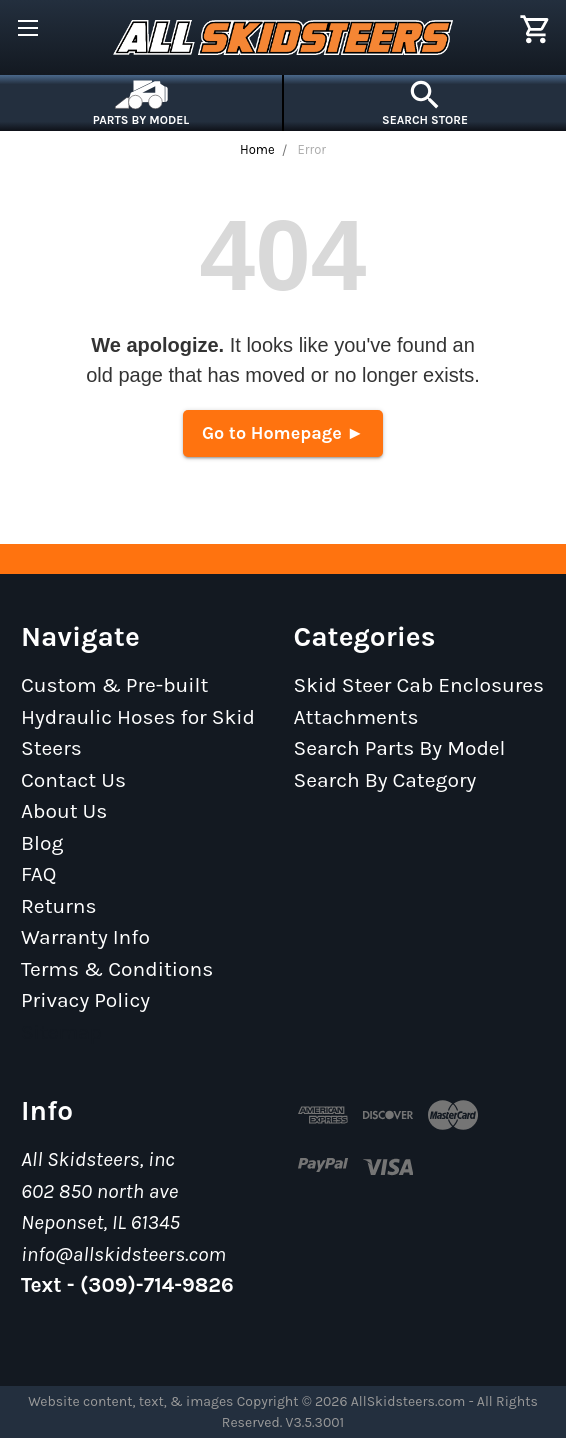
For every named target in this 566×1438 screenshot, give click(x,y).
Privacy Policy (85, 1000)
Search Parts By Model (400, 748)
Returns (59, 906)
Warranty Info (85, 937)
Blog (42, 843)
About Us (64, 811)
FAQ (39, 874)
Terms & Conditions (117, 969)
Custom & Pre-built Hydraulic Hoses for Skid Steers (138, 716)
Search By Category (385, 780)
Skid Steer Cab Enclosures (419, 685)
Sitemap (61, 1032)
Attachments (356, 717)
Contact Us (73, 780)
